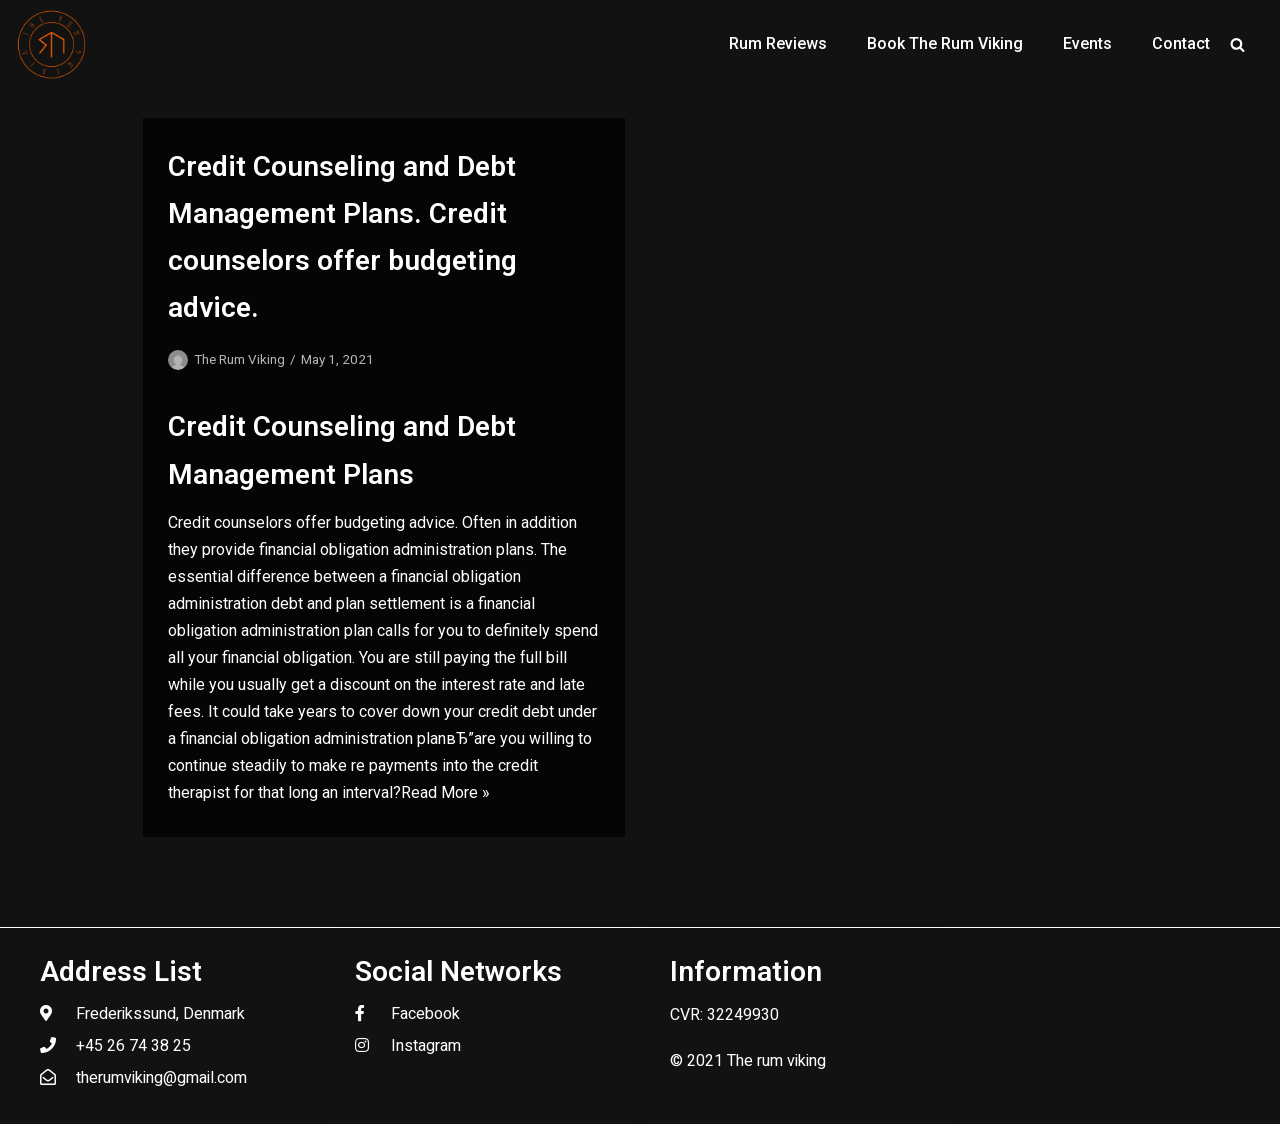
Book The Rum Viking (945, 43)
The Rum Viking (239, 359)
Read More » (445, 792)
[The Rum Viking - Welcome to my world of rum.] (52, 44)
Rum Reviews (778, 43)
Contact (1181, 43)
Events (1087, 43)
